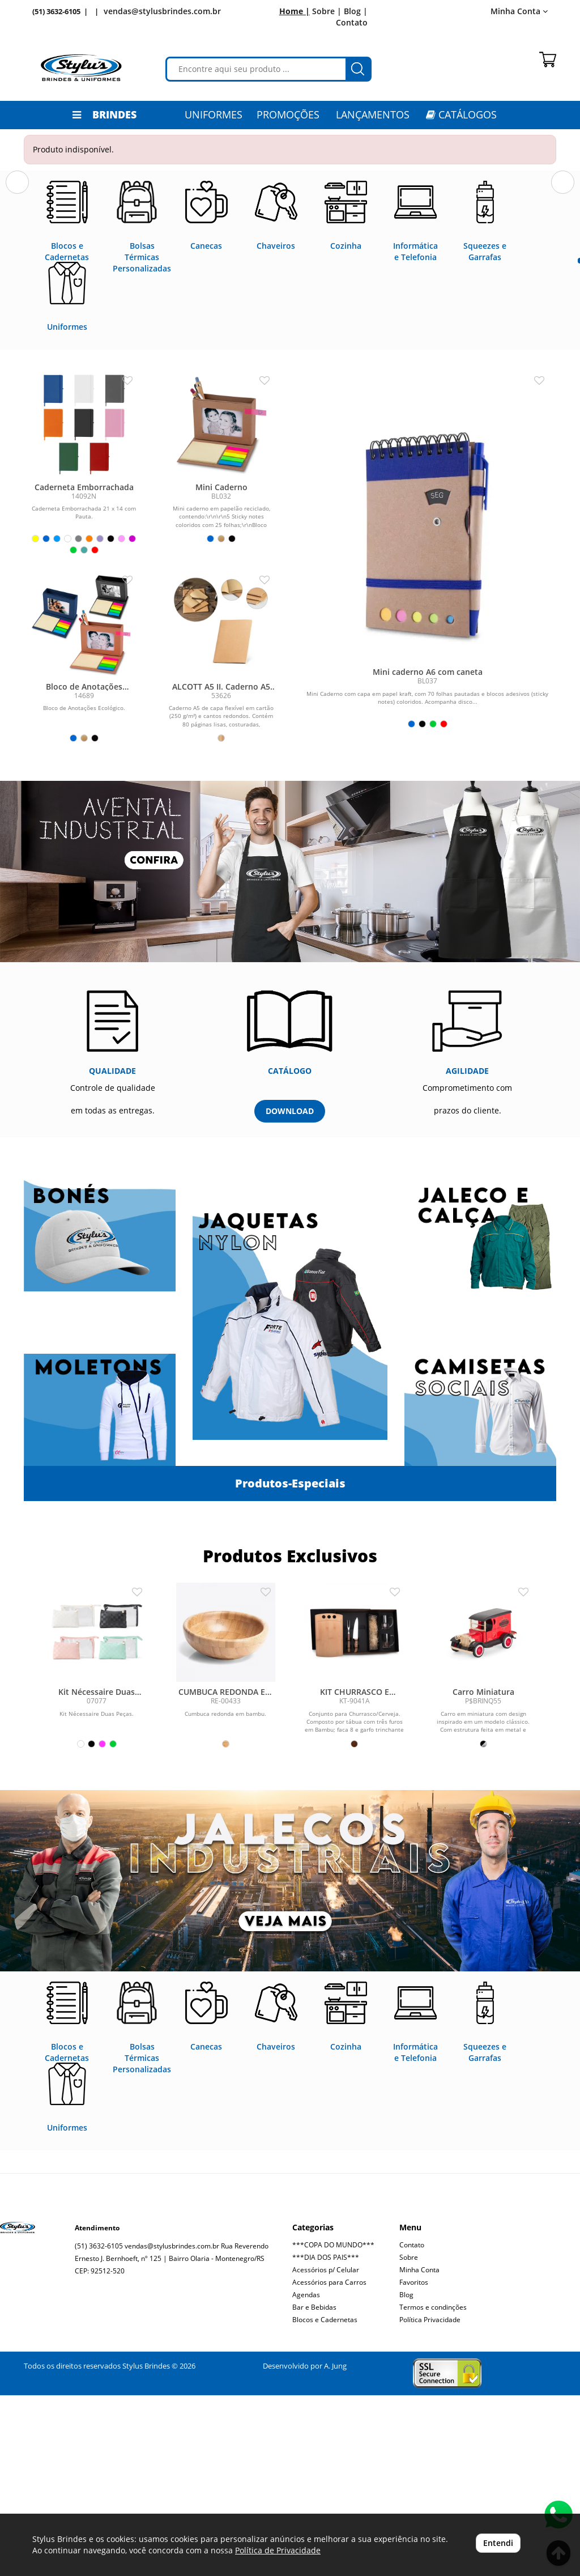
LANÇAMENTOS (373, 114)
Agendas (306, 2475)
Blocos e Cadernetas (324, 2500)
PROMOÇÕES (288, 114)
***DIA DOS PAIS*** (325, 2438)
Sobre (408, 2438)
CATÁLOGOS (461, 114)
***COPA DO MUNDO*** (333, 2425)
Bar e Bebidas (314, 2488)
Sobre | (327, 11)
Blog (406, 2475)
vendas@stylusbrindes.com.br (162, 11)
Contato (352, 22)
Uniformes (213, 114)
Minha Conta (519, 11)
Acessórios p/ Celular (325, 2450)
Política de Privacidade (278, 2550)
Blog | (356, 11)
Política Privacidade (429, 2500)
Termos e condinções (433, 2488)
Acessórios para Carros (329, 2463)
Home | (294, 11)
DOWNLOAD (290, 1291)
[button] (17, 265)
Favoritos (413, 2463)
